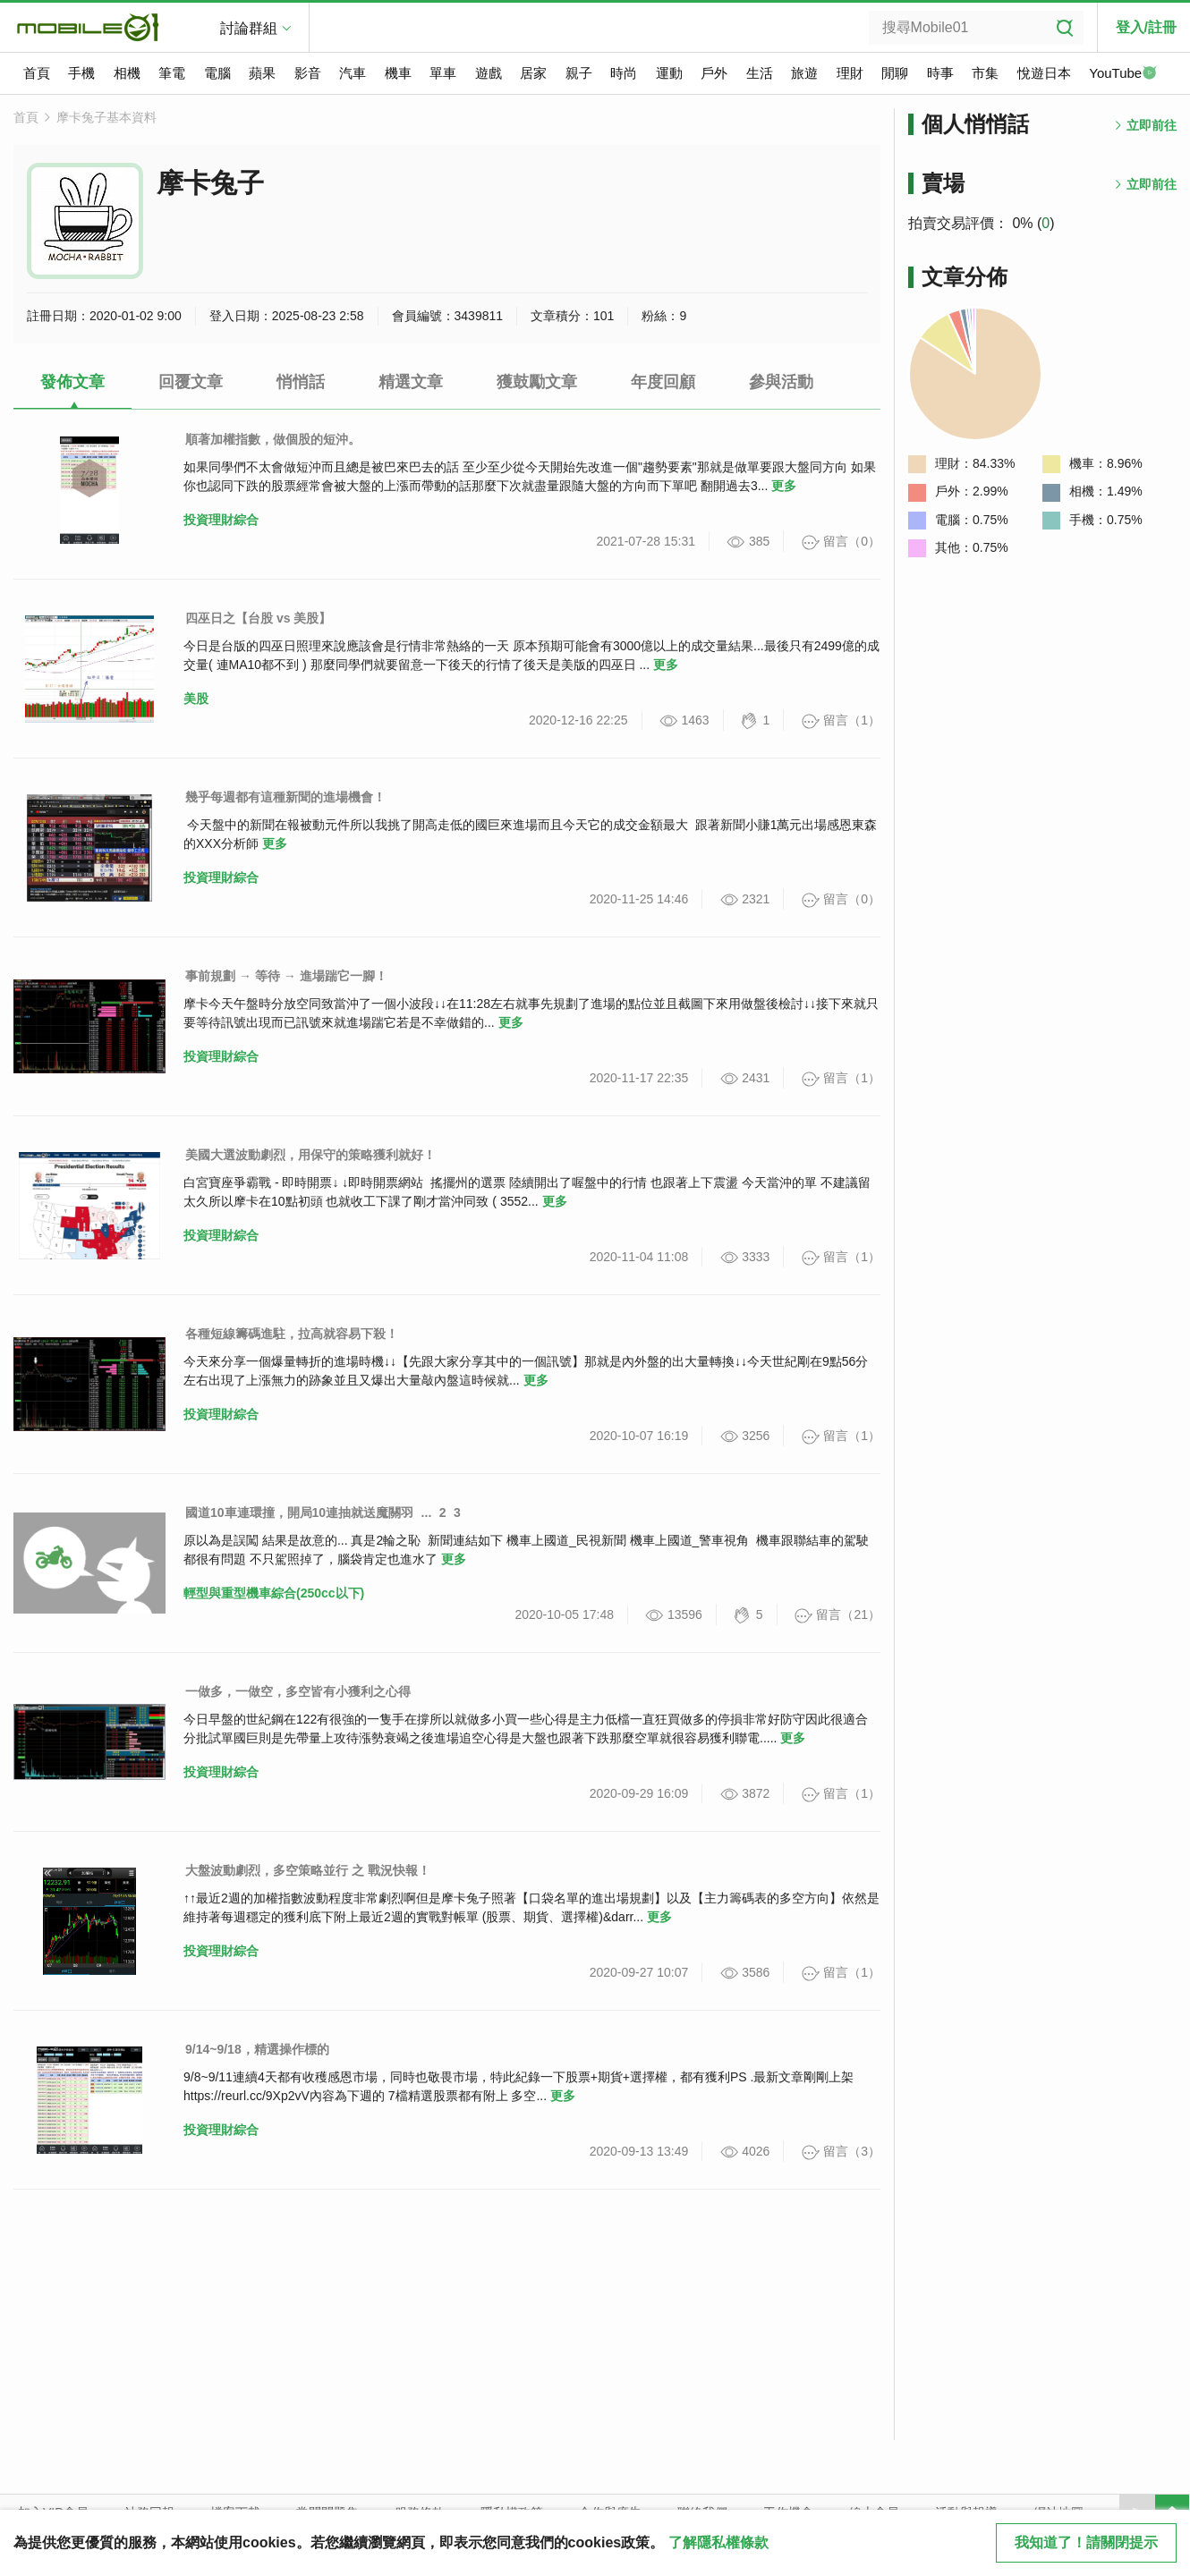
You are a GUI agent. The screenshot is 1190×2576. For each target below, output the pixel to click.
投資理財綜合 (221, 520)
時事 (940, 72)
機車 (398, 72)
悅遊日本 (1044, 72)
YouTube (1123, 74)
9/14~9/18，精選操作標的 (257, 2049)
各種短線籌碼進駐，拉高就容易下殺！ (291, 1333)
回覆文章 (190, 382)
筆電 (171, 72)
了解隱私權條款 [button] (718, 2542)
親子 (578, 72)
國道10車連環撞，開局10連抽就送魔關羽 (299, 1512)
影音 (307, 72)
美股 (195, 698)
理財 (850, 72)
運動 (669, 72)
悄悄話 (300, 382)
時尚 (623, 72)
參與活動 (781, 382)
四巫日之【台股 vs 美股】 (258, 618)
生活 (759, 72)
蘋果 (262, 72)
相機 (127, 72)
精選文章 (410, 382)
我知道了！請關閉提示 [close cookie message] (1086, 2542)
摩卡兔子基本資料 (106, 117)
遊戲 (488, 72)
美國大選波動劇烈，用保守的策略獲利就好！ (310, 1155)
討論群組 (248, 28)
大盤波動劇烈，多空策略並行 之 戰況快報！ (307, 1870)
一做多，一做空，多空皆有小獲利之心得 (298, 1691)
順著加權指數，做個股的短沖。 (273, 439)
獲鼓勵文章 (537, 382)
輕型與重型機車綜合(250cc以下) (273, 1593)
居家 (533, 72)
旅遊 (804, 72)
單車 (442, 72)
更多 (783, 486)
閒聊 (894, 72)
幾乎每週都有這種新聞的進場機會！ (285, 797)
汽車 (352, 72)
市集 (985, 72)
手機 (81, 72)
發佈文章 (72, 382)
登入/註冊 (1146, 27)
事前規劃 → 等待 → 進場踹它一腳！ (286, 976)
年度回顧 (663, 382)
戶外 (714, 72)
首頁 (36, 72)
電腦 (217, 72)
